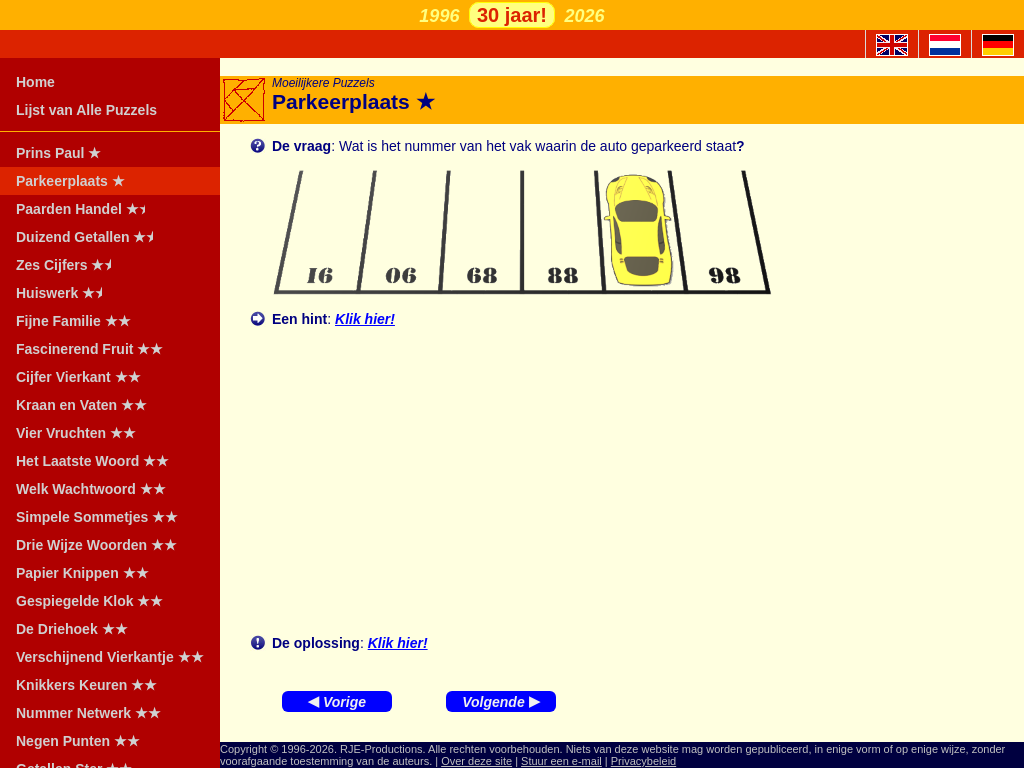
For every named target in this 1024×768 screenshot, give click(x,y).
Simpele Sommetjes (97, 517)
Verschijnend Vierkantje (110, 657)
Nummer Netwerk (88, 713)
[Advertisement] (638, 481)
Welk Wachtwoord (91, 489)
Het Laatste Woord (92, 461)
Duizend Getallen (91, 237)
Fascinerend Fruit (89, 349)
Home (35, 82)
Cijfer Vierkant (78, 377)
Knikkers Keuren (86, 685)
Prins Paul (58, 153)
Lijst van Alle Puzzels (86, 110)
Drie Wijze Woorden (96, 545)
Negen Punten (78, 741)
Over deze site (476, 761)
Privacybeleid (643, 761)
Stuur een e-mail (561, 761)
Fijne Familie (73, 321)
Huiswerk (65, 293)
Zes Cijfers (70, 265)
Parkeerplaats (70, 181)
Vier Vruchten (76, 433)
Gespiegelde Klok (89, 601)
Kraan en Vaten (81, 405)
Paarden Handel (87, 209)
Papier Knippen (82, 573)
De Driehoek (72, 629)
